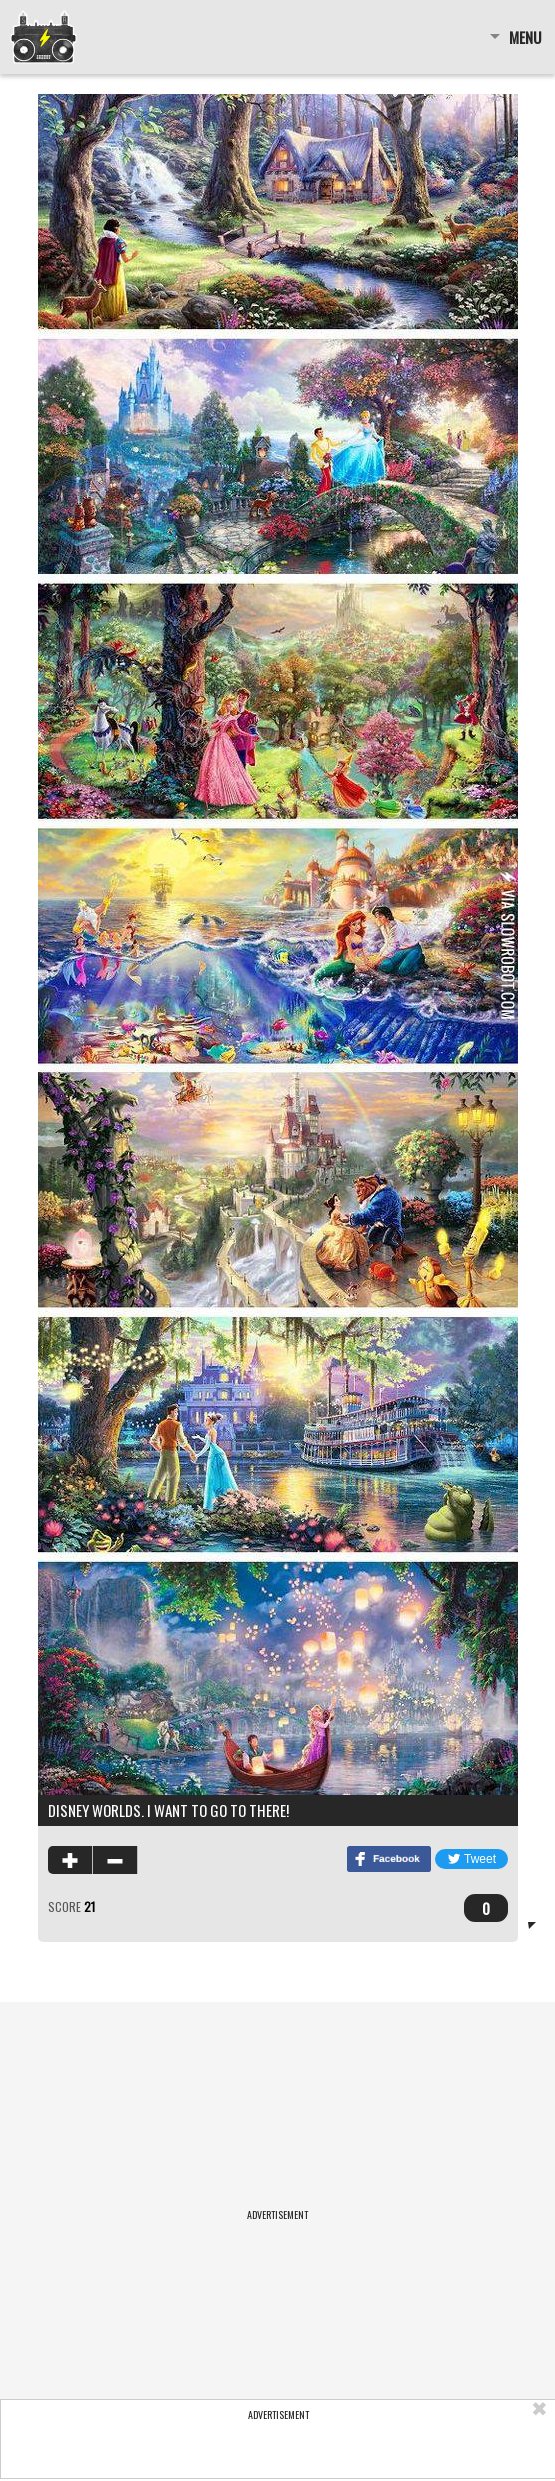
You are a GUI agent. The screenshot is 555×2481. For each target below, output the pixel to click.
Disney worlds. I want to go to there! (168, 1810)
